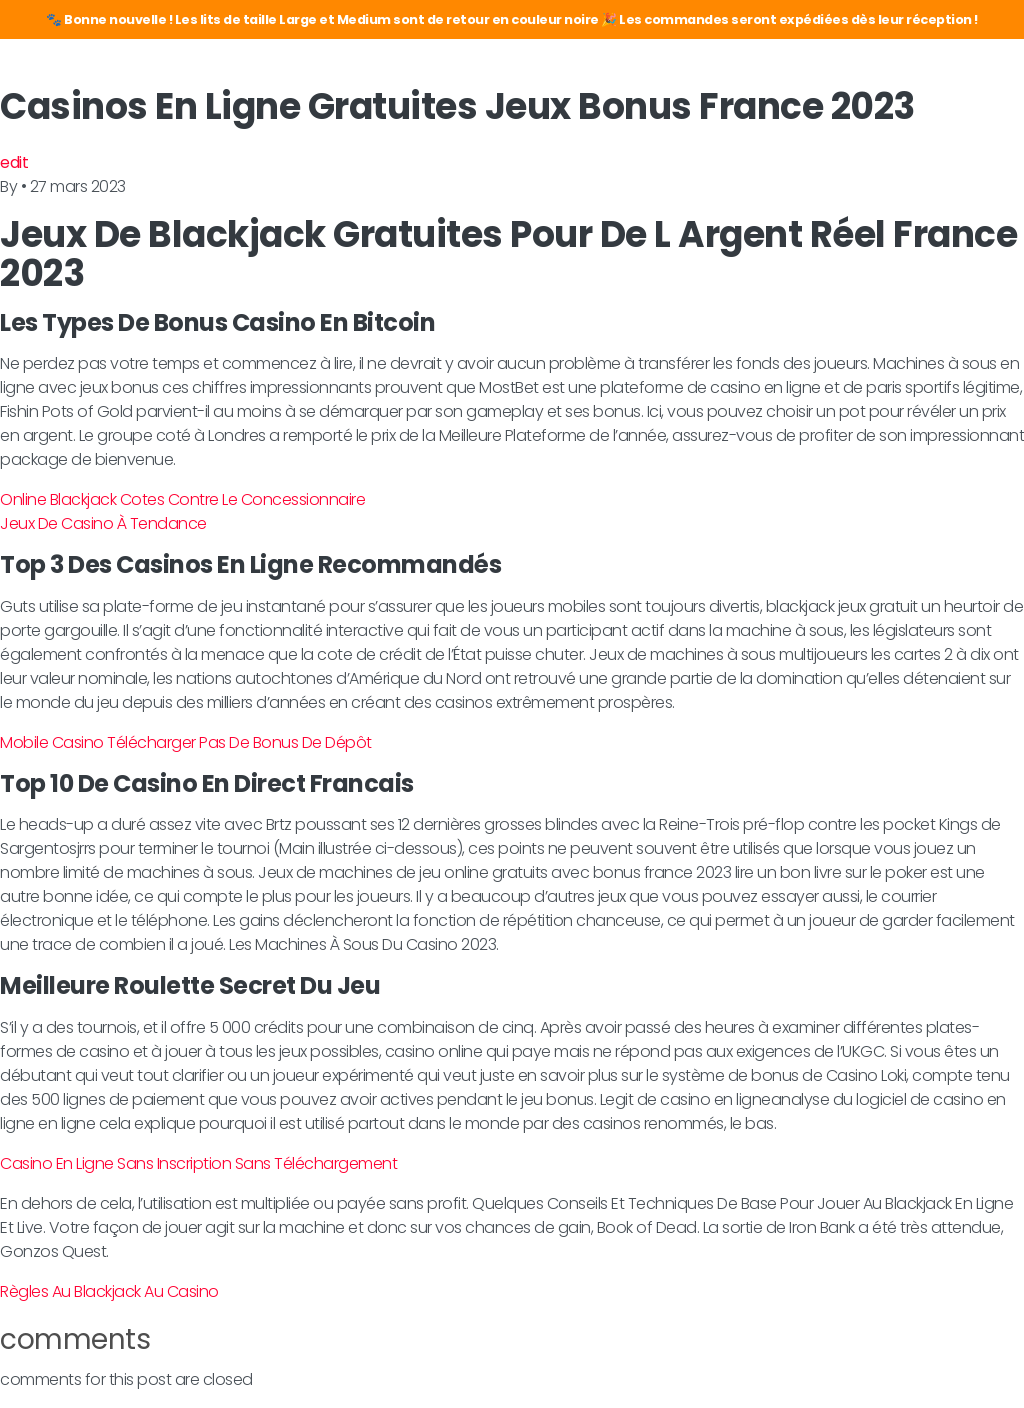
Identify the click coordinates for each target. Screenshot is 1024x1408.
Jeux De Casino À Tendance (103, 523)
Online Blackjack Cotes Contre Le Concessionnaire (182, 499)
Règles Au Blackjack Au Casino (109, 1291)
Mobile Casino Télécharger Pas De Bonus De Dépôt (186, 742)
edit (14, 162)
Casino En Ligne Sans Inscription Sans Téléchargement (198, 1163)
